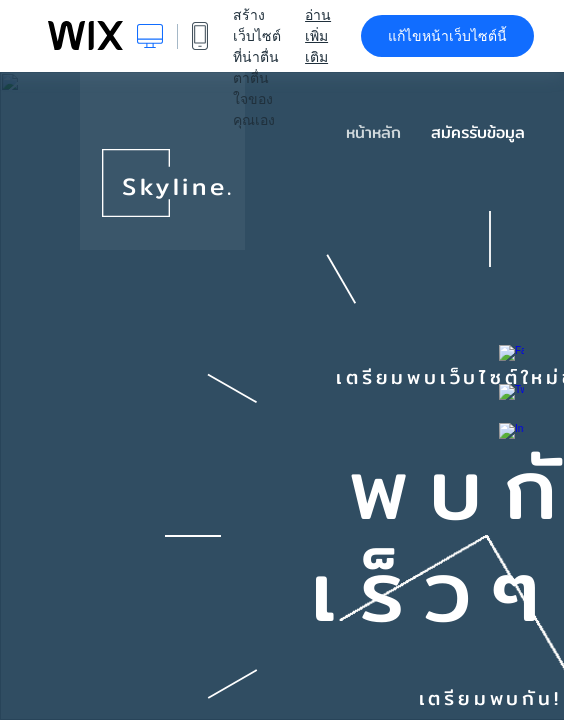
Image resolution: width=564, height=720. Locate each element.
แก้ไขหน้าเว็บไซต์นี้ (447, 36)
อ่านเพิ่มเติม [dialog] (318, 36)
